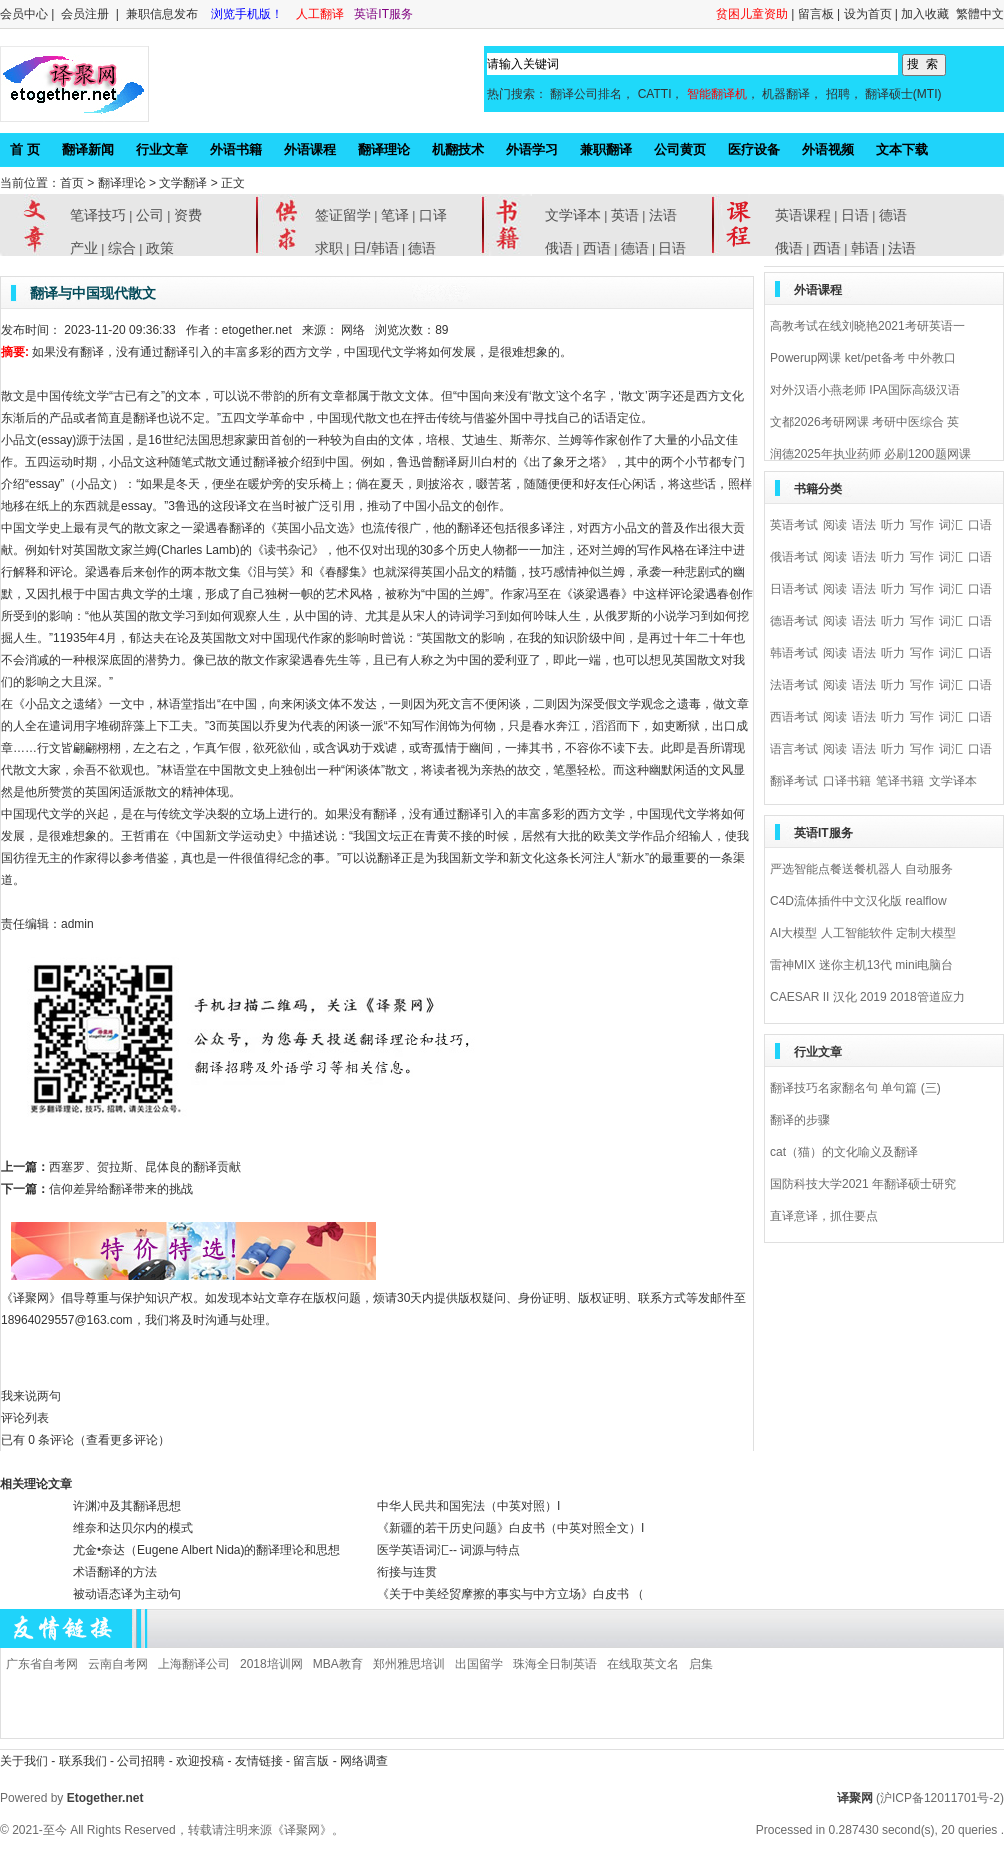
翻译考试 (794, 781)
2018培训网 (271, 1664)
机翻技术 (458, 149)
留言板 (816, 14)
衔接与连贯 (407, 1572)
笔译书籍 (900, 781)
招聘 (838, 94)
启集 (701, 1664)
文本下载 (902, 149)
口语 (980, 525)
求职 (329, 248)
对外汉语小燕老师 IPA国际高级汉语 (865, 390)
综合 (122, 248)
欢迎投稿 (201, 1761)
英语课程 (803, 215)
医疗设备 (754, 149)
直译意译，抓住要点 (824, 1216)
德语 (422, 248)
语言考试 (794, 749)
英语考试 (794, 525)
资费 (188, 215)
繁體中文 (980, 14)
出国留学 (479, 1664)
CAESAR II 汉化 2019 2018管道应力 (867, 997)
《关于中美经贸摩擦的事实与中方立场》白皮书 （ (510, 1594)
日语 (672, 248)
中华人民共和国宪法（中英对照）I (468, 1506)
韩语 (865, 248)
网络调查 (364, 1761)
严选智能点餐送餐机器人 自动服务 (861, 869)
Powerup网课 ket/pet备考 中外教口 (863, 358)
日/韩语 (376, 248)
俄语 (559, 248)
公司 (150, 215)
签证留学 (343, 215)
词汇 (951, 525)
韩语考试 (794, 653)
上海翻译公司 (194, 1664)
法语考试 (794, 685)
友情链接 (259, 1761)
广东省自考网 (42, 1664)
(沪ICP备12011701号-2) (940, 1798)
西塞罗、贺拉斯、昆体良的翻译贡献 (145, 1167)
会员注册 (85, 14)
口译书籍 (847, 781)
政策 (160, 248)
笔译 (395, 215)
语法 (864, 525)
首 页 (25, 149)
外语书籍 (236, 149)
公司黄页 (680, 149)
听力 (893, 525)
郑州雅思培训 (409, 1664)
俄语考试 (794, 557)
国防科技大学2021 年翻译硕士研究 (863, 1184)
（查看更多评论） (122, 1440)
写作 (922, 525)
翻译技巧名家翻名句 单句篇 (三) (855, 1088)
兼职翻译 (606, 149)
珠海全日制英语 (555, 1664)
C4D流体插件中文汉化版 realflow (858, 901)
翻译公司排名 (586, 94)
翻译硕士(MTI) (903, 94)
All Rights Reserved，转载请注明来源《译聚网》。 (206, 1830)
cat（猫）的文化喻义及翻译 (844, 1152)
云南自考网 (118, 1664)
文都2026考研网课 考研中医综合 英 (864, 422)
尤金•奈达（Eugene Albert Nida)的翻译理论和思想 (207, 1550)
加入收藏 (925, 14)
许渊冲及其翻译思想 (127, 1506)
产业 (84, 248)
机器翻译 (786, 94)
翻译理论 (384, 149)
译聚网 (855, 1798)
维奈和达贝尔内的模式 (133, 1528)
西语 (597, 248)
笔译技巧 (98, 215)
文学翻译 (183, 183)
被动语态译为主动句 (127, 1594)
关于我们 (24, 1761)
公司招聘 (142, 1761)
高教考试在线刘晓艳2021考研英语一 (867, 326)
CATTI (655, 94)
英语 (625, 215)
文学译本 (573, 215)
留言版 (311, 1761)
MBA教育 (338, 1664)
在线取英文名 (643, 1664)
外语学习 (532, 149)
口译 (433, 215)
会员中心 (24, 14)
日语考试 (794, 589)
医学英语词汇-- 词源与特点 (448, 1550)
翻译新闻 (88, 149)
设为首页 (868, 14)
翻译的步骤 (800, 1120)
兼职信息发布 (163, 14)
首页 (72, 183)
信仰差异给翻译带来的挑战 (121, 1189)
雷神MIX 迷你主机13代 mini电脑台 (861, 965)
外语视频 (828, 149)
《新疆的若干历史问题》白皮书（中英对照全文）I (510, 1528)
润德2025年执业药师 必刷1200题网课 (870, 454)
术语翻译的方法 (115, 1572)
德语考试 (794, 621)
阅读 (835, 525)
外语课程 (310, 149)
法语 (663, 215)
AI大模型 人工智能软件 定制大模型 (863, 933)
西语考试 (794, 717)
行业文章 (162, 149)
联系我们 (83, 1761)
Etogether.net (105, 1798)
